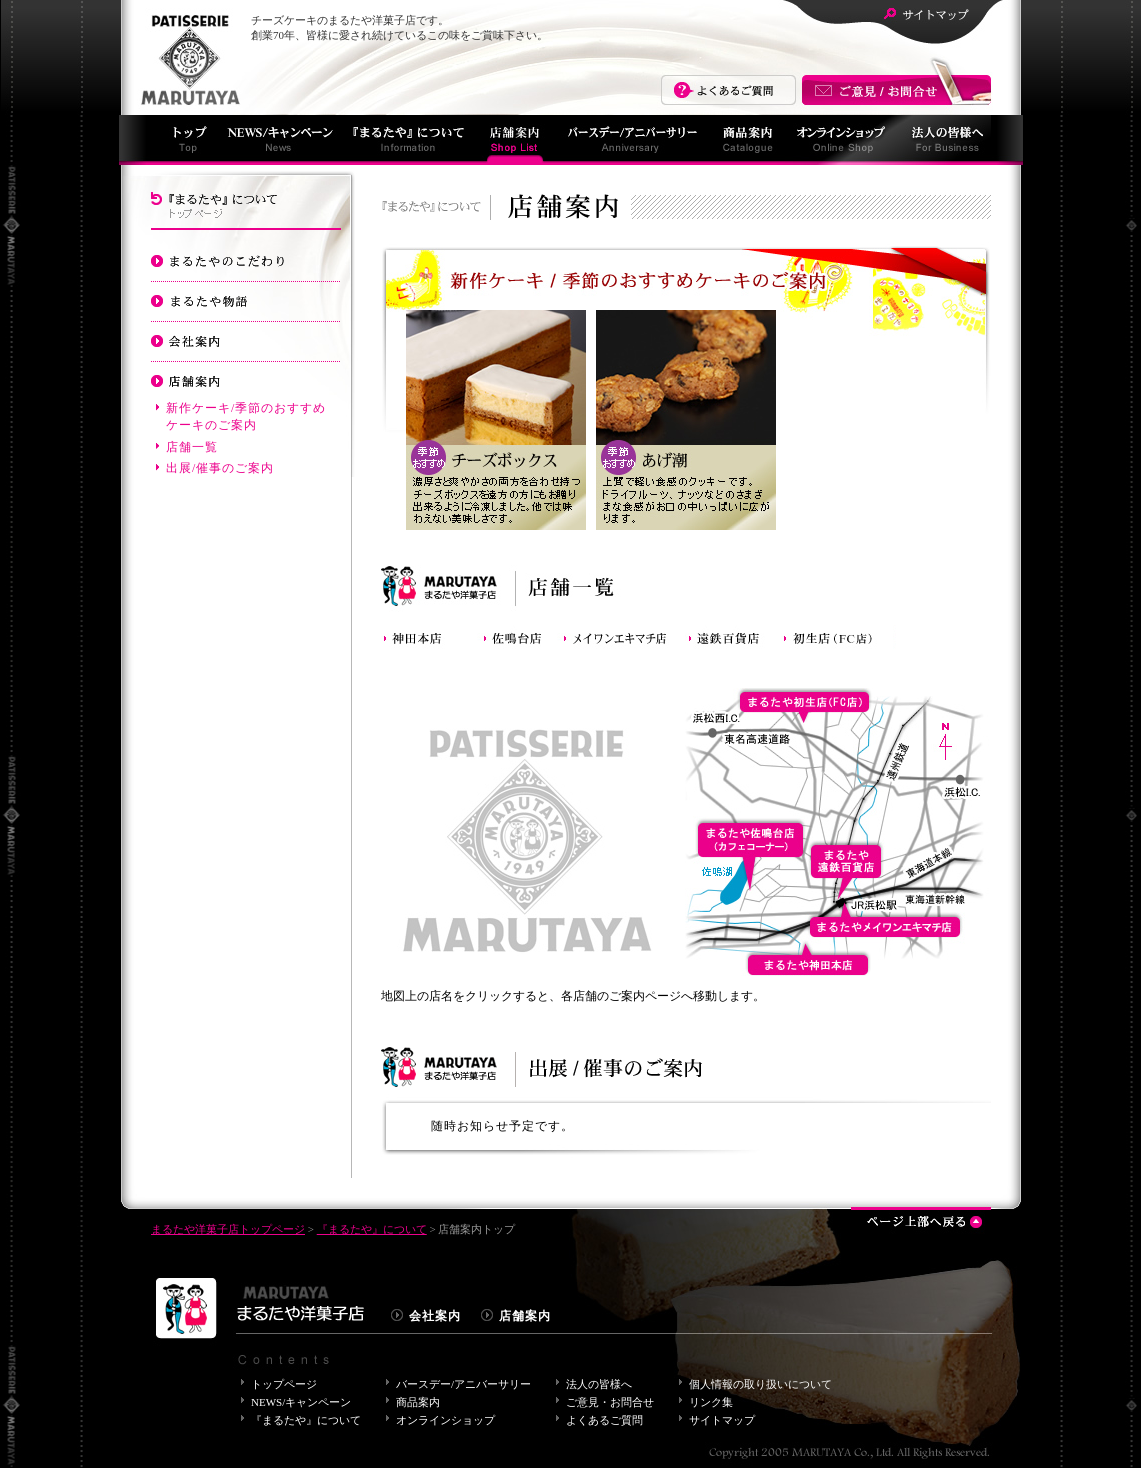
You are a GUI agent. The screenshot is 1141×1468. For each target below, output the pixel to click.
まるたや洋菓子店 (260, 1314)
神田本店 (431, 634)
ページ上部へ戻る (921, 1218)
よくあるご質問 (728, 90)
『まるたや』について (406, 140)
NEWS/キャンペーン (278, 140)
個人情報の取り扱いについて (760, 1384)
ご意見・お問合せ (610, 1402)
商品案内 (745, 140)
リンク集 (711, 1402)
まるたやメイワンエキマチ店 (623, 634)
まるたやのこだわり (246, 260)
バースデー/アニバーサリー (631, 140)
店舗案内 (514, 140)
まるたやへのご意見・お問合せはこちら (896, 90)
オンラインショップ (445, 1420)
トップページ (284, 1384)
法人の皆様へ (943, 140)
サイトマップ (926, 15)
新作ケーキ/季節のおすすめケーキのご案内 (246, 416)
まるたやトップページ (184, 140)
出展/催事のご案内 (220, 468)
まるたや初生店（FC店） (838, 634)
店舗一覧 (192, 447)
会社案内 (246, 340)
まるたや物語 (246, 300)
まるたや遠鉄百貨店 (733, 634)
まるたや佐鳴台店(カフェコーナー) (521, 634)
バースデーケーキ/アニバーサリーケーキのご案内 (246, 542)
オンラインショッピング (839, 140)
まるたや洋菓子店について (186, 58)
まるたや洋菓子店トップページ (228, 1229)
